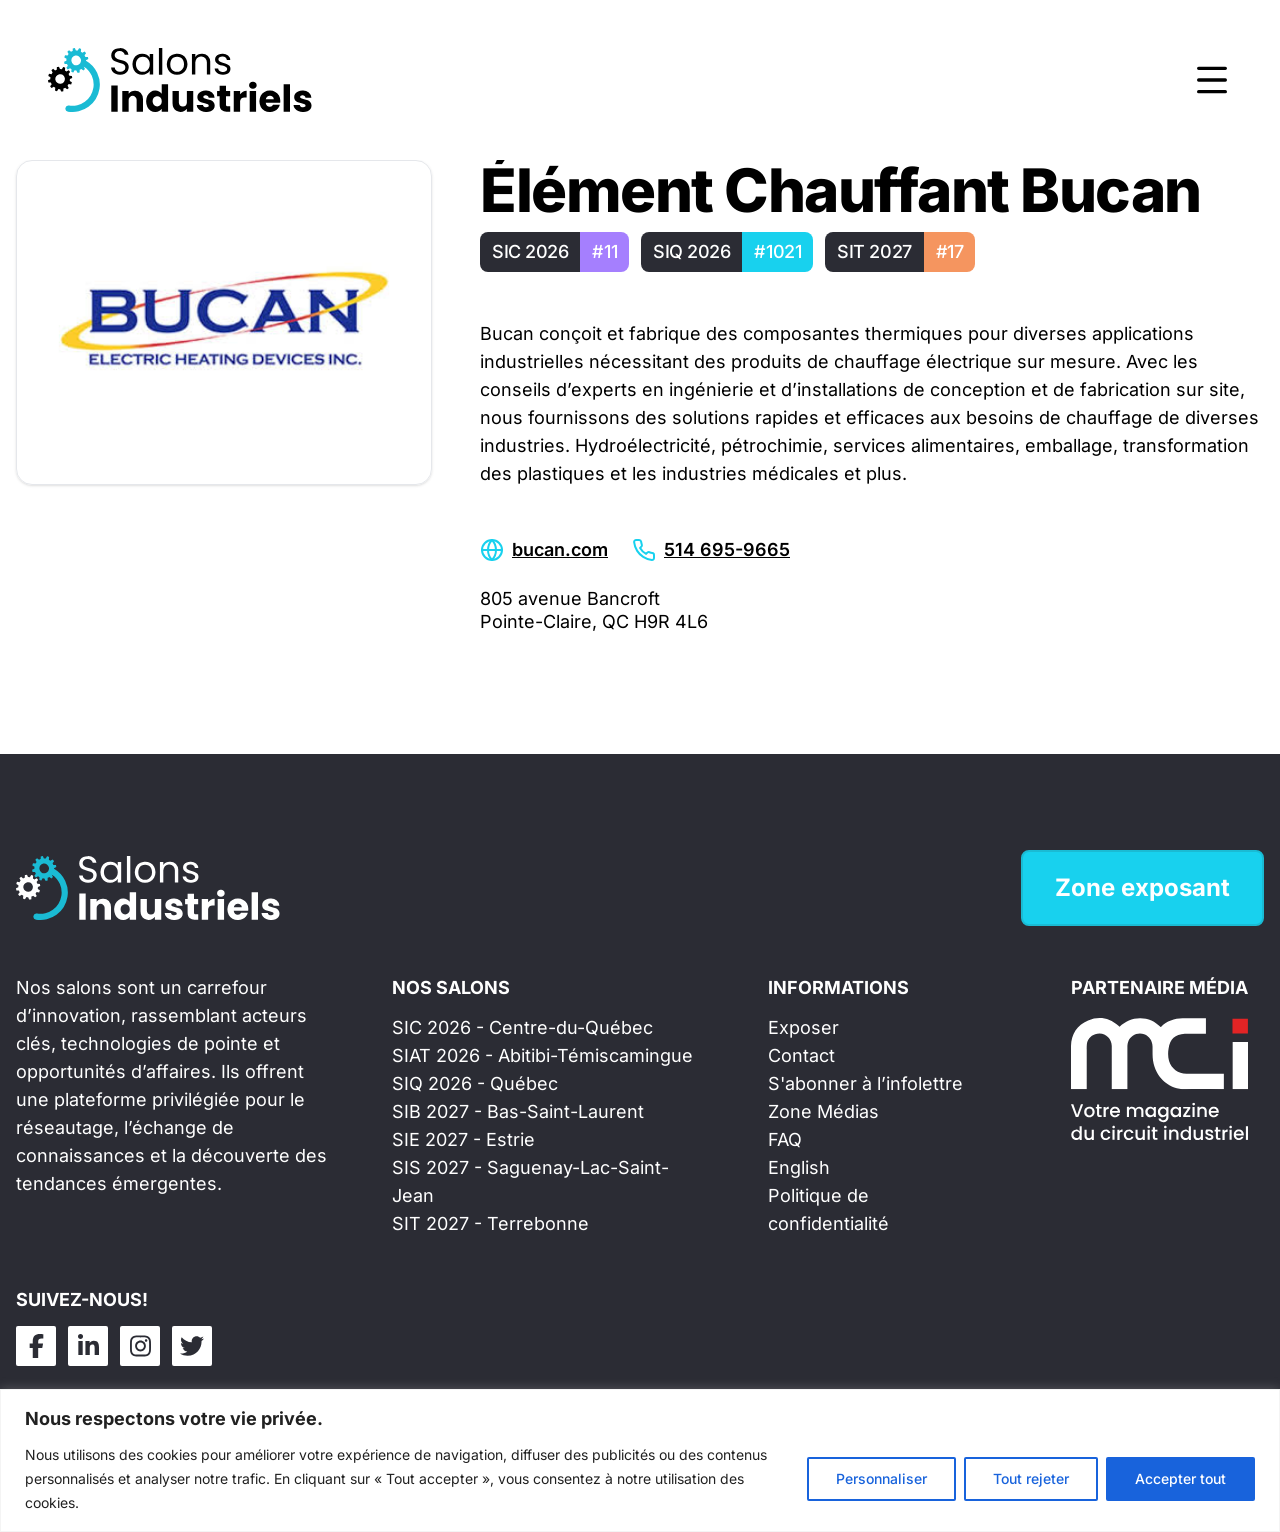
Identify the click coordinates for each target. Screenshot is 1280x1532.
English (799, 1167)
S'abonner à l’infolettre (865, 1083)
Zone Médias (823, 1111)
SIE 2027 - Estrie (463, 1139)
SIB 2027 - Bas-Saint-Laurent (518, 1111)
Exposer (803, 1027)
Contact (801, 1055)
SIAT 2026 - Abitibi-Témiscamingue (542, 1055)
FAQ (785, 1139)
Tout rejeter (1031, 1478)
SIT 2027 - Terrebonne (490, 1223)
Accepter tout (1180, 1478)
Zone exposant (1142, 887)
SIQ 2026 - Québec (475, 1083)
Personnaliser (881, 1478)
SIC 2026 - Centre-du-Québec (522, 1027)
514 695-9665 (727, 549)
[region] (640, 1460)
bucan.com (560, 549)
